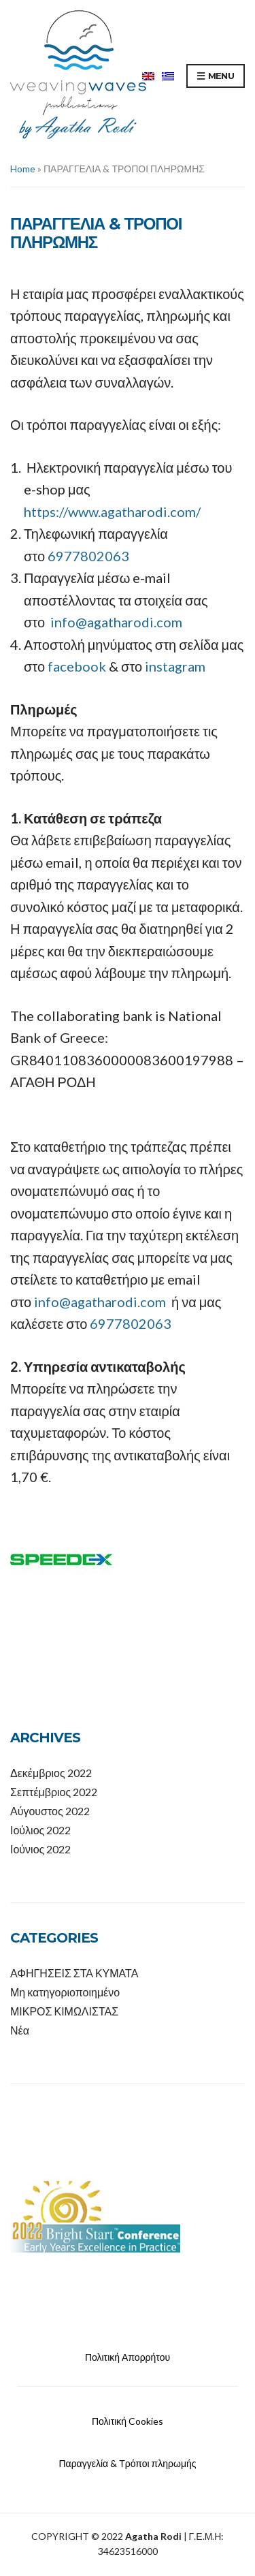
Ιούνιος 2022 (40, 1848)
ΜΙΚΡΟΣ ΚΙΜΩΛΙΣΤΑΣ (64, 2011)
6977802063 (88, 556)
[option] (127, 2217)
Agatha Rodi (153, 2536)
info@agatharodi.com (116, 622)
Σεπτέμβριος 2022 (53, 1791)
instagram (173, 666)
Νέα (19, 2030)
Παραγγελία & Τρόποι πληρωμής (127, 2463)
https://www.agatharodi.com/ (112, 511)
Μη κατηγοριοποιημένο (65, 1991)
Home (22, 168)
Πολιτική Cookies (127, 2421)
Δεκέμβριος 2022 (51, 1772)
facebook (77, 666)
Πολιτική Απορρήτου (127, 2357)
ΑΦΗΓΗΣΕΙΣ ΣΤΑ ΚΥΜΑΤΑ (74, 1972)
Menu (215, 76)
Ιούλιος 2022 (40, 1829)
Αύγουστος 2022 (50, 1810)
